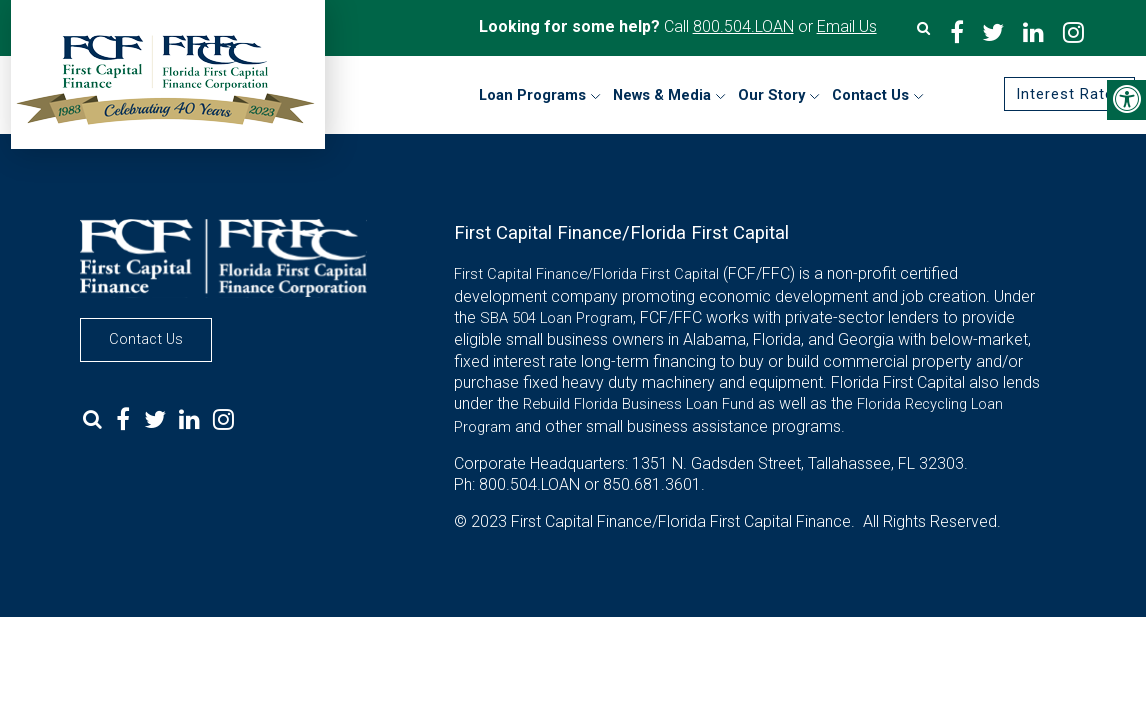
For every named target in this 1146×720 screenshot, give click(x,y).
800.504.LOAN (743, 26)
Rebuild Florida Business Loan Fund (638, 404)
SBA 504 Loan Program (556, 318)
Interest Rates (1069, 94)
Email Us (847, 26)
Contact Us (146, 339)
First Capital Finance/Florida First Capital (586, 274)
